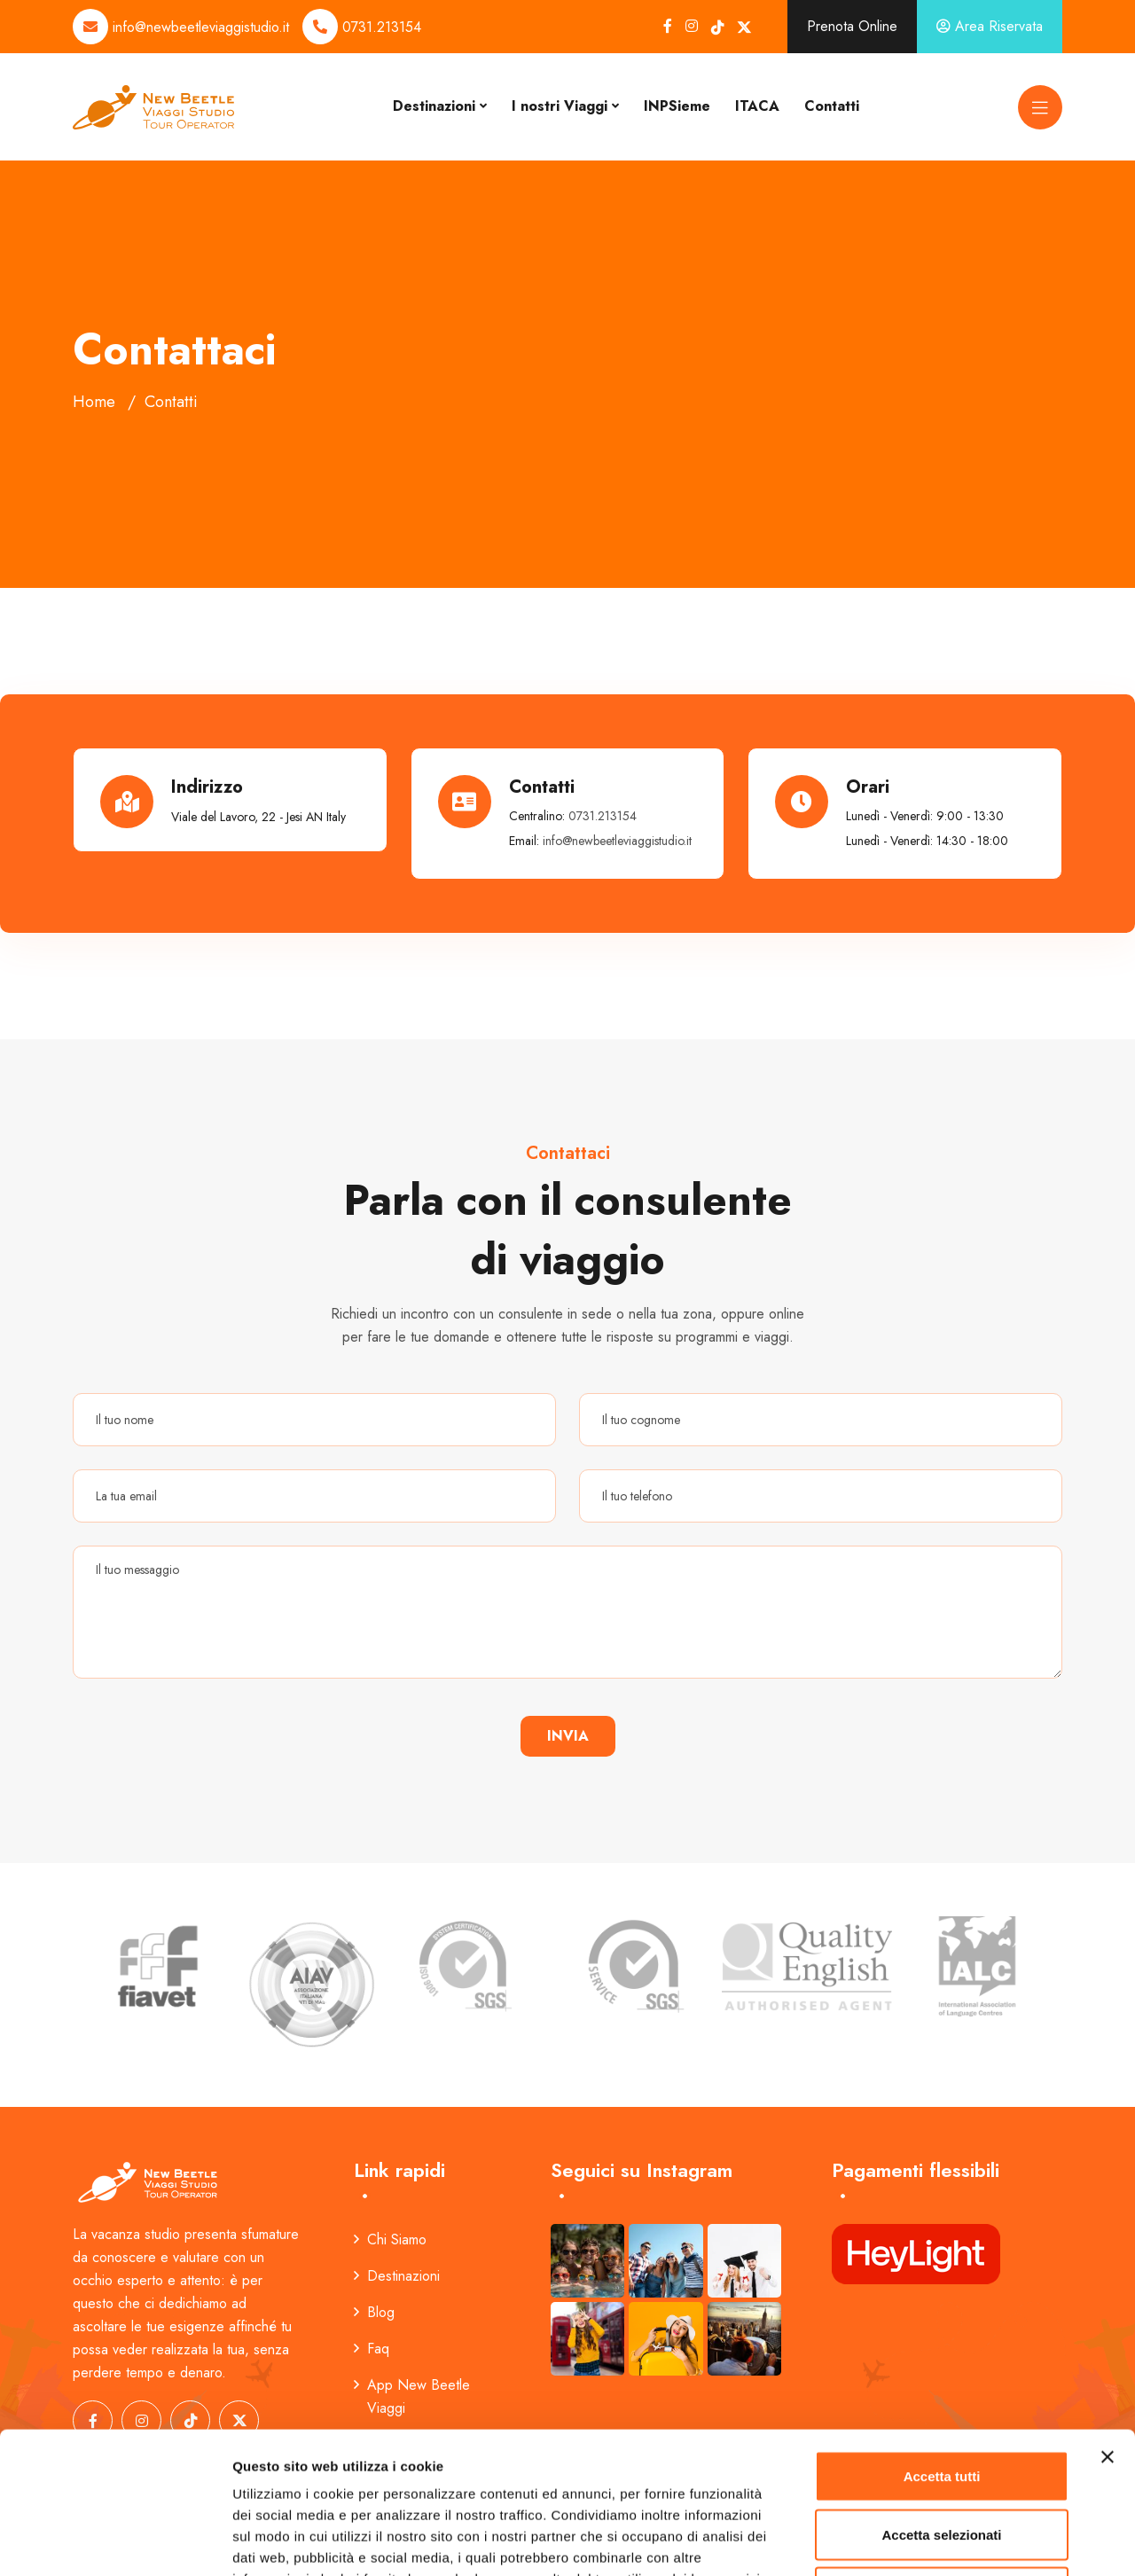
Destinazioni (434, 106)
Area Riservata (989, 26)
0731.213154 (381, 27)
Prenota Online (852, 26)
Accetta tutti (942, 2343)
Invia (568, 1736)
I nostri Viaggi (559, 106)
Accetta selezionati (941, 2401)
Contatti (831, 106)
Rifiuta (942, 2459)
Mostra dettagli (933, 2541)
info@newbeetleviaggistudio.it (201, 27)
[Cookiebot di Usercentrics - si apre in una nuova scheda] (114, 2541)
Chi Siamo (390, 2239)
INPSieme (677, 106)
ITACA (757, 106)
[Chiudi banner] (1107, 2324)
